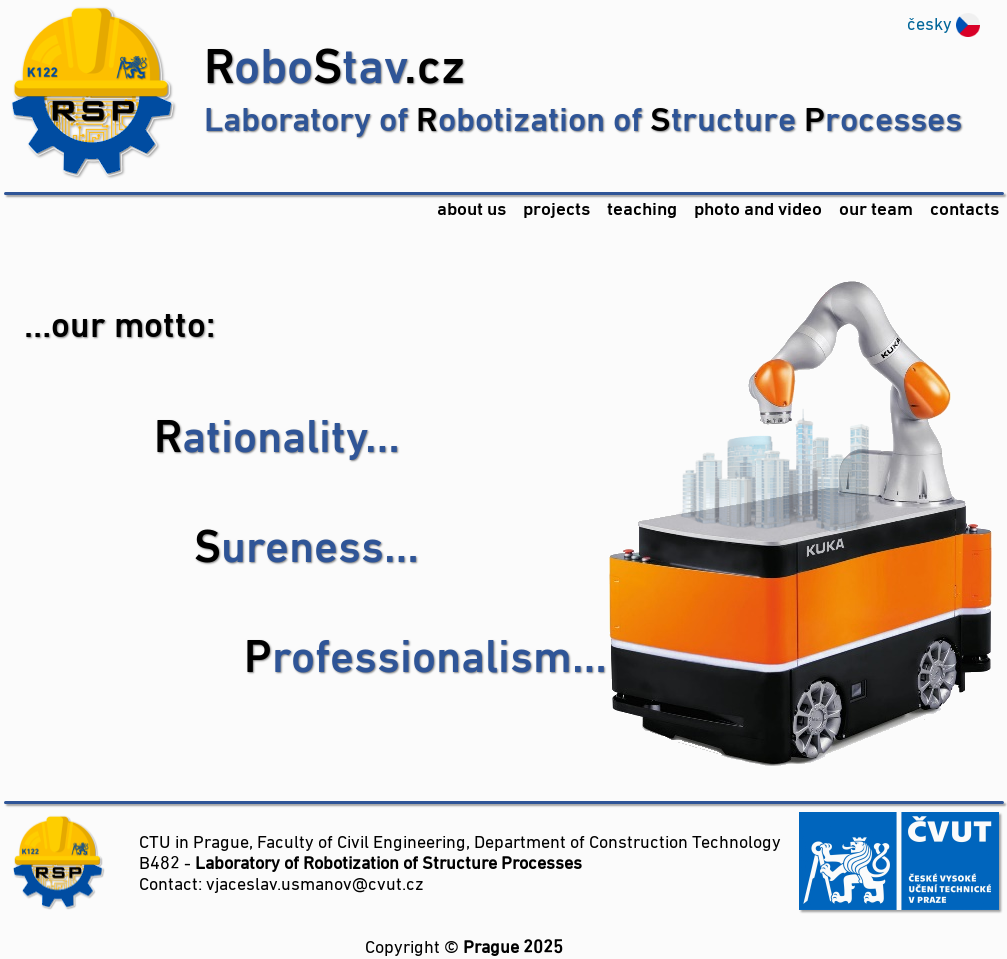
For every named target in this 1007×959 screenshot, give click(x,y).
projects (556, 210)
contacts (964, 210)
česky (929, 25)
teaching (642, 210)
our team (876, 210)
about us (471, 210)
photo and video (758, 210)
